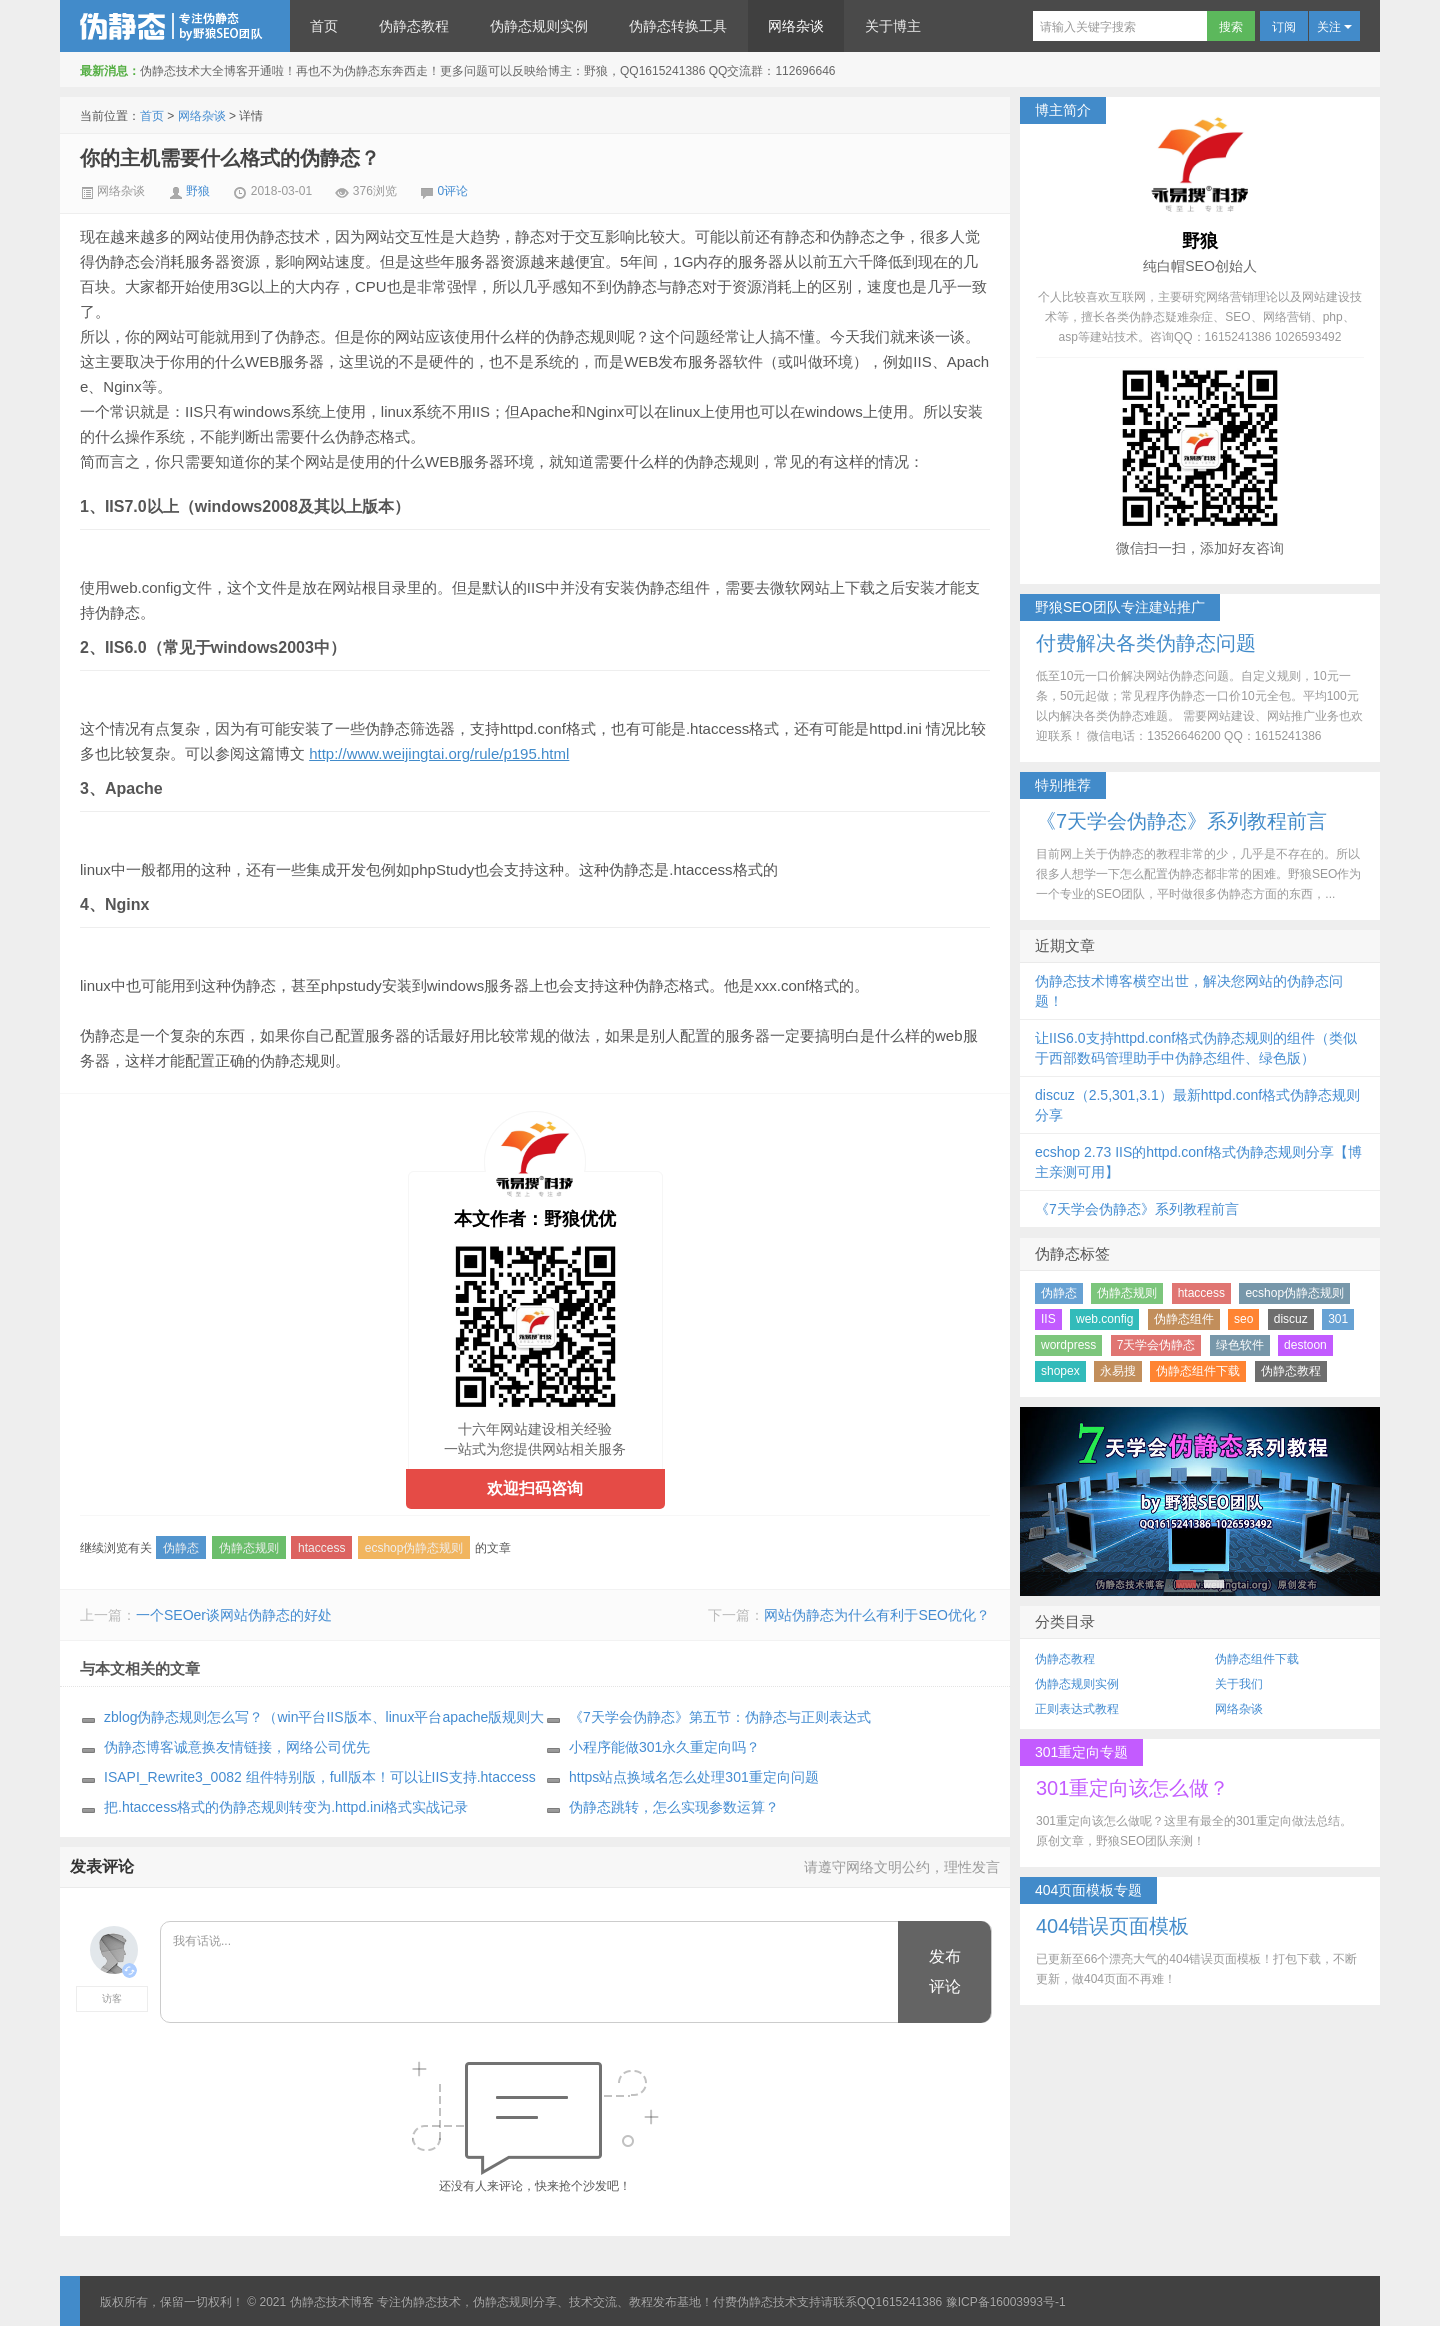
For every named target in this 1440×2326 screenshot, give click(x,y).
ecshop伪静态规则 (414, 1548)
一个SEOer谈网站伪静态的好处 (234, 1615)
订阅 (1284, 27)
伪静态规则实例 (539, 26)
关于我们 (1239, 1684)
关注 (1334, 27)
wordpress (1068, 1345)
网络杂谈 (796, 26)
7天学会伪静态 (1156, 1345)
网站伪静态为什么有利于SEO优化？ (877, 1615)
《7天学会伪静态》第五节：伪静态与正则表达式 (720, 1717)
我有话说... (530, 1973)
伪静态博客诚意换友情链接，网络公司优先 (237, 1747)
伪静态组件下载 (1198, 1371)
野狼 (198, 191)
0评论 (453, 191)
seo (1243, 1319)
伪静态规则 (249, 1548)
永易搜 (1118, 1371)
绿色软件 (1240, 1345)
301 (1338, 1319)
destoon (1305, 1345)
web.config (1104, 1319)
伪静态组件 (1184, 1319)
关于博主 (893, 26)
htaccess (321, 1548)
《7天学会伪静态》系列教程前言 (1137, 1209)
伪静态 (181, 1548)
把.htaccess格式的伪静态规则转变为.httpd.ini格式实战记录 (286, 1807)
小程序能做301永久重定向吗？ (664, 1747)
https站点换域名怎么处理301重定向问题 (694, 1777)
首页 (324, 26)
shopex (1060, 1371)
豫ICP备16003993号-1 (1006, 2302)
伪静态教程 (414, 26)
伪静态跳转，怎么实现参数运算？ (674, 1807)
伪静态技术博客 (175, 26)
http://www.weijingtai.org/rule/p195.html (439, 753)
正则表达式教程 (1077, 1709)
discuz (1291, 1319)
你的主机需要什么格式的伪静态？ (230, 158)
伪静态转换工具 (678, 26)
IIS (1048, 1319)
